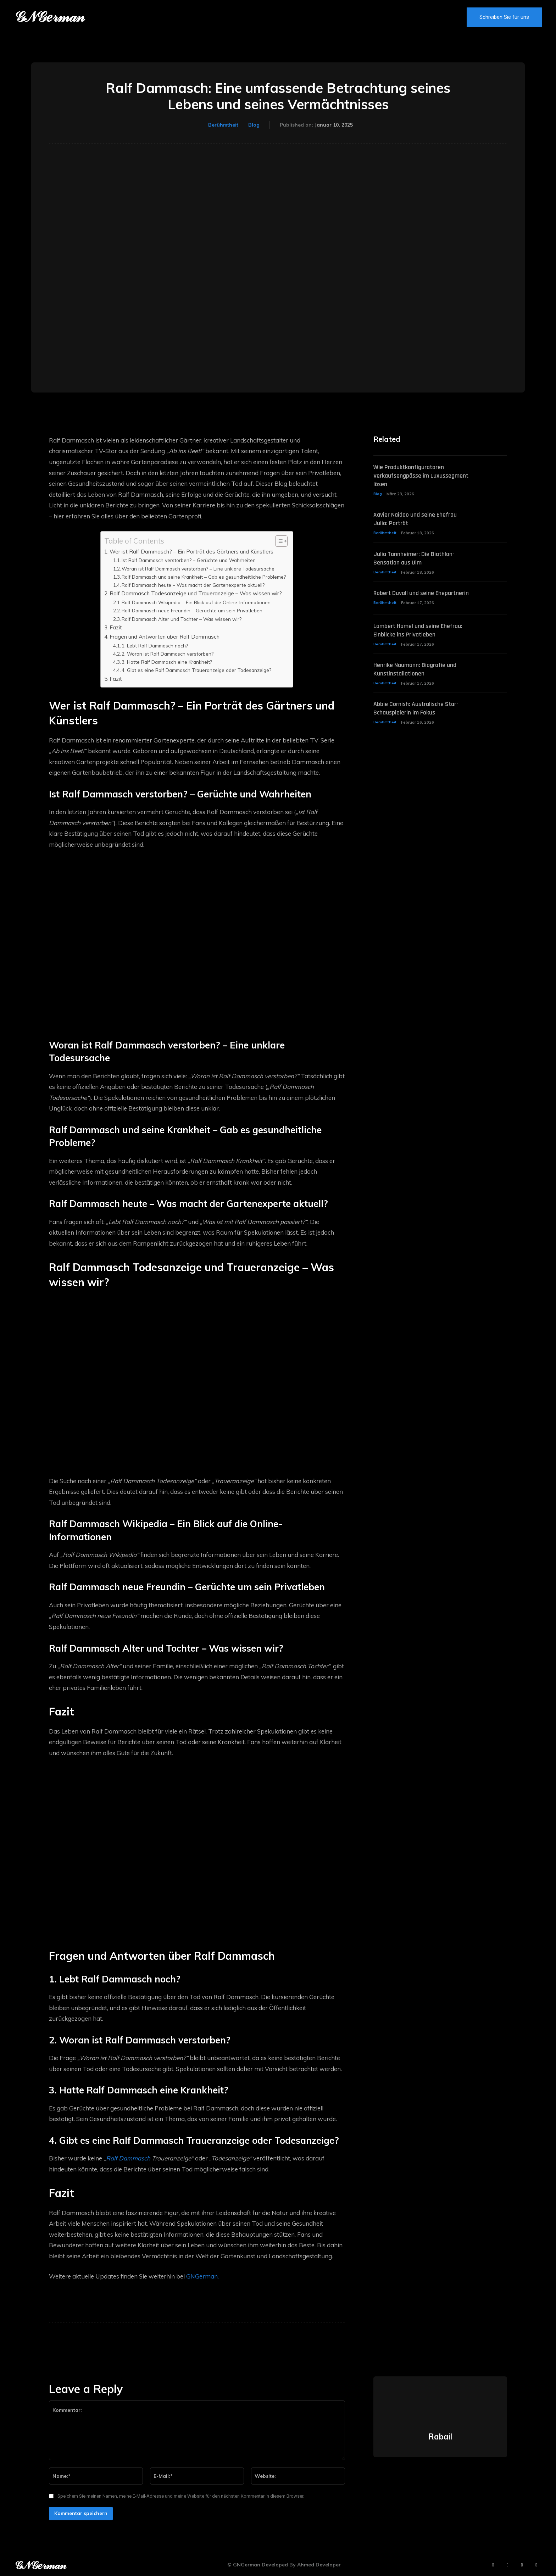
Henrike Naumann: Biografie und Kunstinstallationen (419, 677)
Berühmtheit (223, 125)
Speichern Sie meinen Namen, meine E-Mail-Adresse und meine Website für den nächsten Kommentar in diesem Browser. (180, 2485)
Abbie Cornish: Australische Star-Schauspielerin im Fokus (420, 717)
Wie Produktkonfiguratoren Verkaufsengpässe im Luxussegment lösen (412, 476)
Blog (254, 125)
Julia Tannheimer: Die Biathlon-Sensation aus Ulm (417, 559)
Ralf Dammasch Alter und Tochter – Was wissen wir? (181, 619)
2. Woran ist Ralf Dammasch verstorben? (167, 654)
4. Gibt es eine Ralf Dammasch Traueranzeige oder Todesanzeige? (196, 670)
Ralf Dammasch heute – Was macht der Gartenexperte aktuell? (193, 585)
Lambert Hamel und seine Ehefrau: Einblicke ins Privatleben (420, 638)
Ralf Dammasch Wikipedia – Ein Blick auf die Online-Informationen (196, 602)
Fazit (116, 627)
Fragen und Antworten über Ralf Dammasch (164, 636)
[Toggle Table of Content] (278, 541)
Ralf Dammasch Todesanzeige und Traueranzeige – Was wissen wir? (196, 593)
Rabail (440, 2426)
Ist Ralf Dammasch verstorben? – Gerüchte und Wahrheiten (189, 560)
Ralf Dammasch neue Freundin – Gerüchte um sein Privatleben (192, 610)
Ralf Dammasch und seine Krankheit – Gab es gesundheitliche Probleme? (204, 577)
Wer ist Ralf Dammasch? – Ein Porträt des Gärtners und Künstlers (191, 551)
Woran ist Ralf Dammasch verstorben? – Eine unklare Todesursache (198, 569)
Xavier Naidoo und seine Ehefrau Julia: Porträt (420, 520)
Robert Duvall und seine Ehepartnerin (407, 599)
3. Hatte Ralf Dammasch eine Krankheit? (167, 662)
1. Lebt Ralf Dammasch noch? (155, 645)
